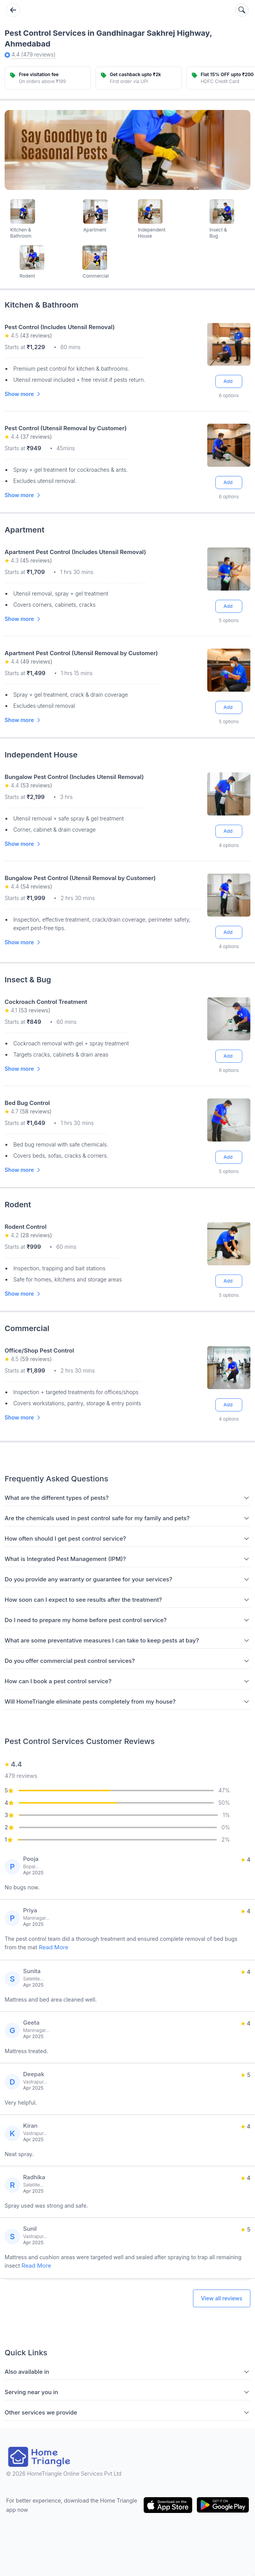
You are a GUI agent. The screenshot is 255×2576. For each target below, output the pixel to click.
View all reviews (221, 2298)
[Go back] (13, 10)
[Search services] (242, 10)
